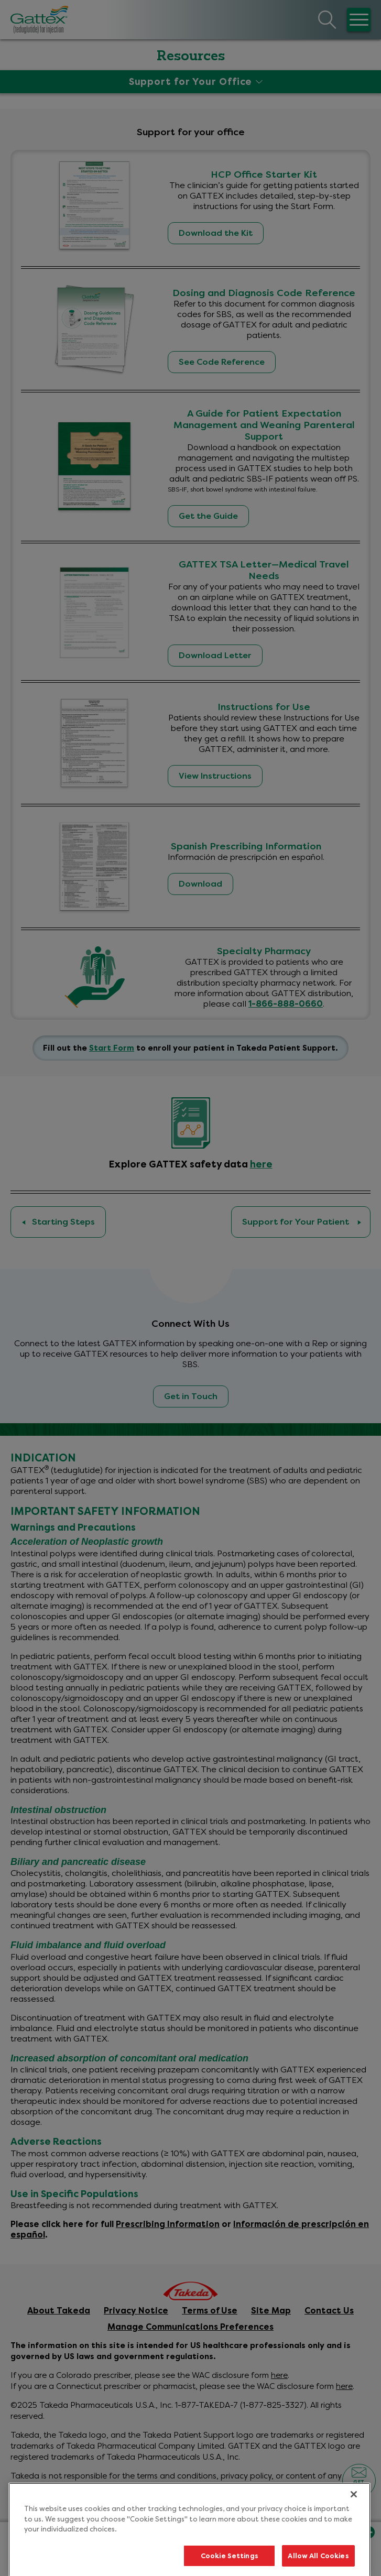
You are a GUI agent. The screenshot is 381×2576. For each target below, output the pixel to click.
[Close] (353, 2515)
